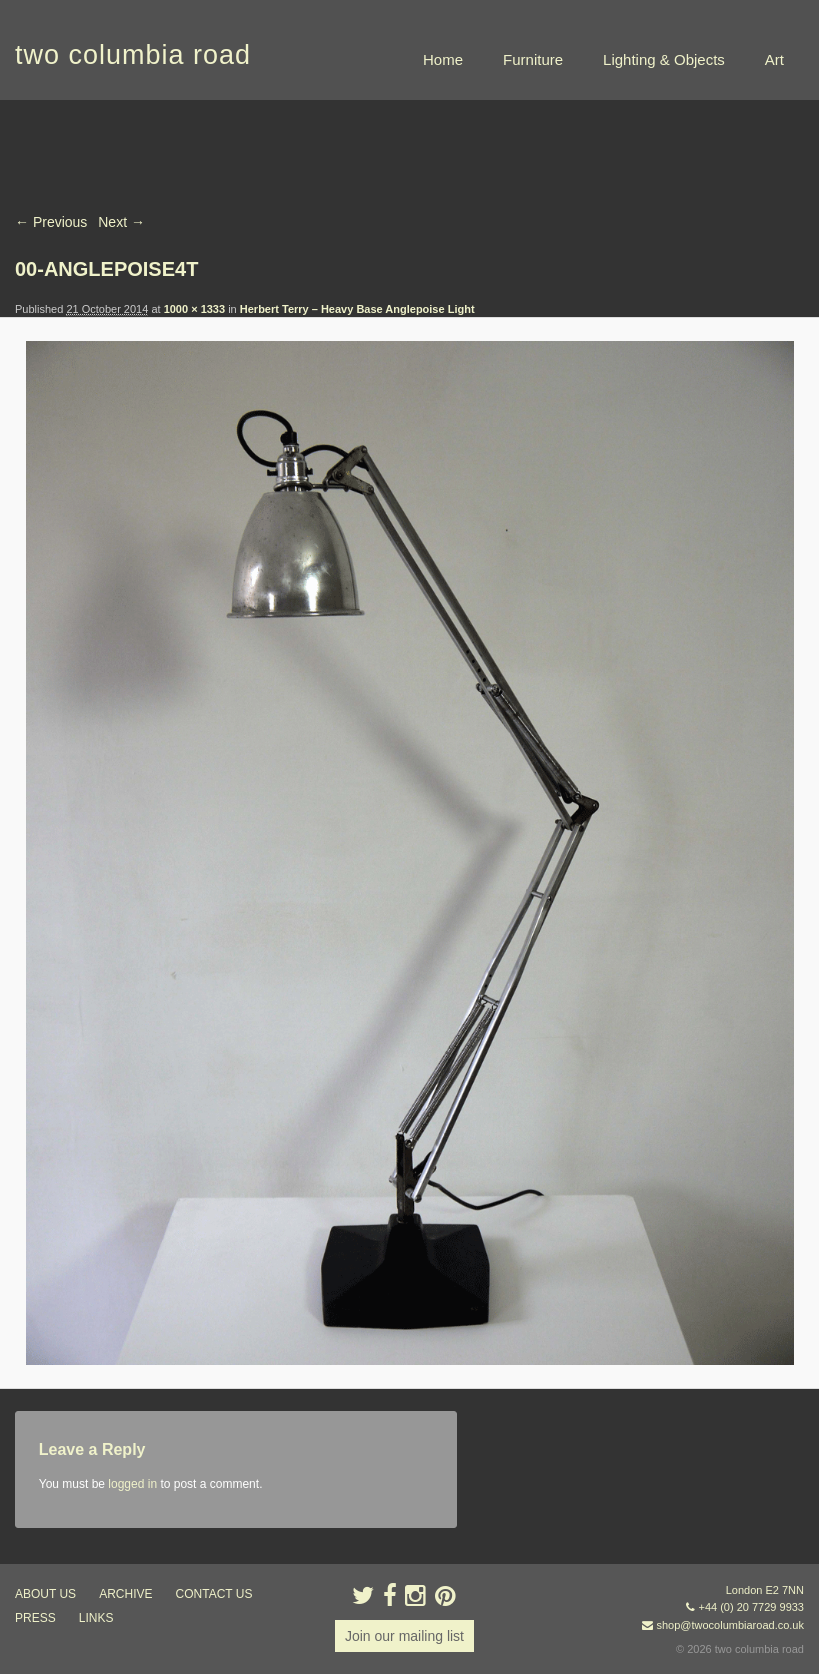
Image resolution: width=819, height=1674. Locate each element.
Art (774, 59)
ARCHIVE (125, 1594)
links (96, 1618)
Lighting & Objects (664, 59)
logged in (132, 1484)
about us (45, 1594)
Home (443, 59)
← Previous (51, 222)
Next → (121, 222)
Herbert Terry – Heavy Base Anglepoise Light (357, 309)
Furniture (533, 59)
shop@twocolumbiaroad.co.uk (730, 1625)
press (35, 1618)
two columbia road (133, 55)
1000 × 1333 (194, 309)
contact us (214, 1594)
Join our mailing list (404, 1636)
